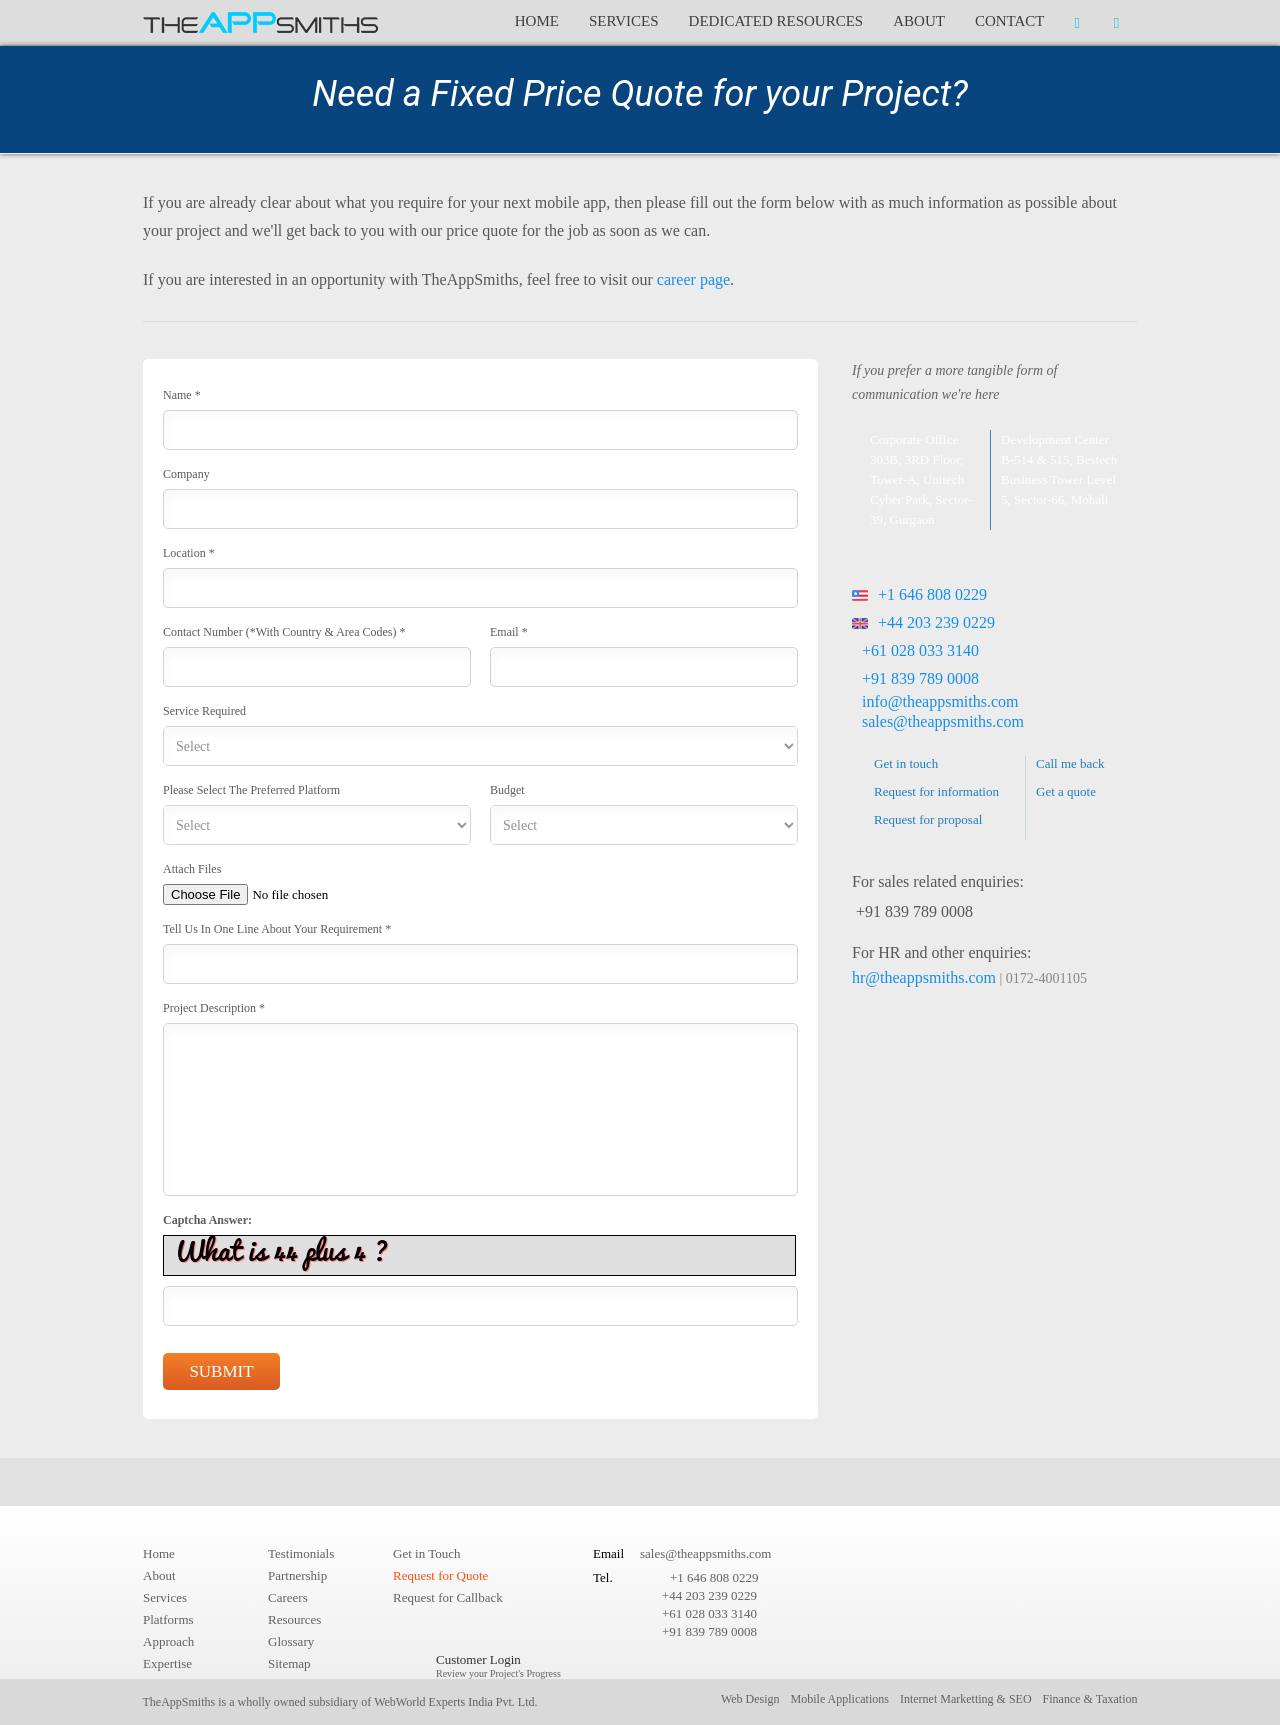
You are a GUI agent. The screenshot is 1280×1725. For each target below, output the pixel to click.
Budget (507, 790)
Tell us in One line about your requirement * (277, 929)
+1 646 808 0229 (919, 594)
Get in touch (906, 763)
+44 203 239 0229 (923, 622)
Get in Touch (426, 1553)
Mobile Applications (840, 1699)
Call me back (1070, 763)
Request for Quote (440, 1575)
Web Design (750, 1699)
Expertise (167, 1663)
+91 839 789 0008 (920, 678)
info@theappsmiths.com (940, 701)
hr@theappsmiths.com (924, 977)
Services (624, 21)
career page (693, 279)
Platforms (168, 1619)
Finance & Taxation (1090, 1699)
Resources (294, 1619)
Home (537, 21)
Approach (168, 1641)
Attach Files (192, 869)
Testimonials (301, 1553)
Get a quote (1066, 791)
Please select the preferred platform (251, 790)
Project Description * (214, 1008)
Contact (1010, 21)
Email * (509, 632)
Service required (204, 711)
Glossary (291, 1641)
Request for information (936, 791)
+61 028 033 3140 (920, 650)
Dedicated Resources (776, 21)
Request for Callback (448, 1597)
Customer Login (498, 1665)
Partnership (297, 1575)
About (919, 21)
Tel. (603, 1577)
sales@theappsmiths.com (943, 721)
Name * (182, 395)
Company (186, 474)
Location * (189, 553)
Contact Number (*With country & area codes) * (284, 632)
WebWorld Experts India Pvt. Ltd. (455, 1702)
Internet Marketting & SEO (966, 1699)
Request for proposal (928, 819)
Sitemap (289, 1663)
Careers (288, 1597)
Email (608, 1553)
